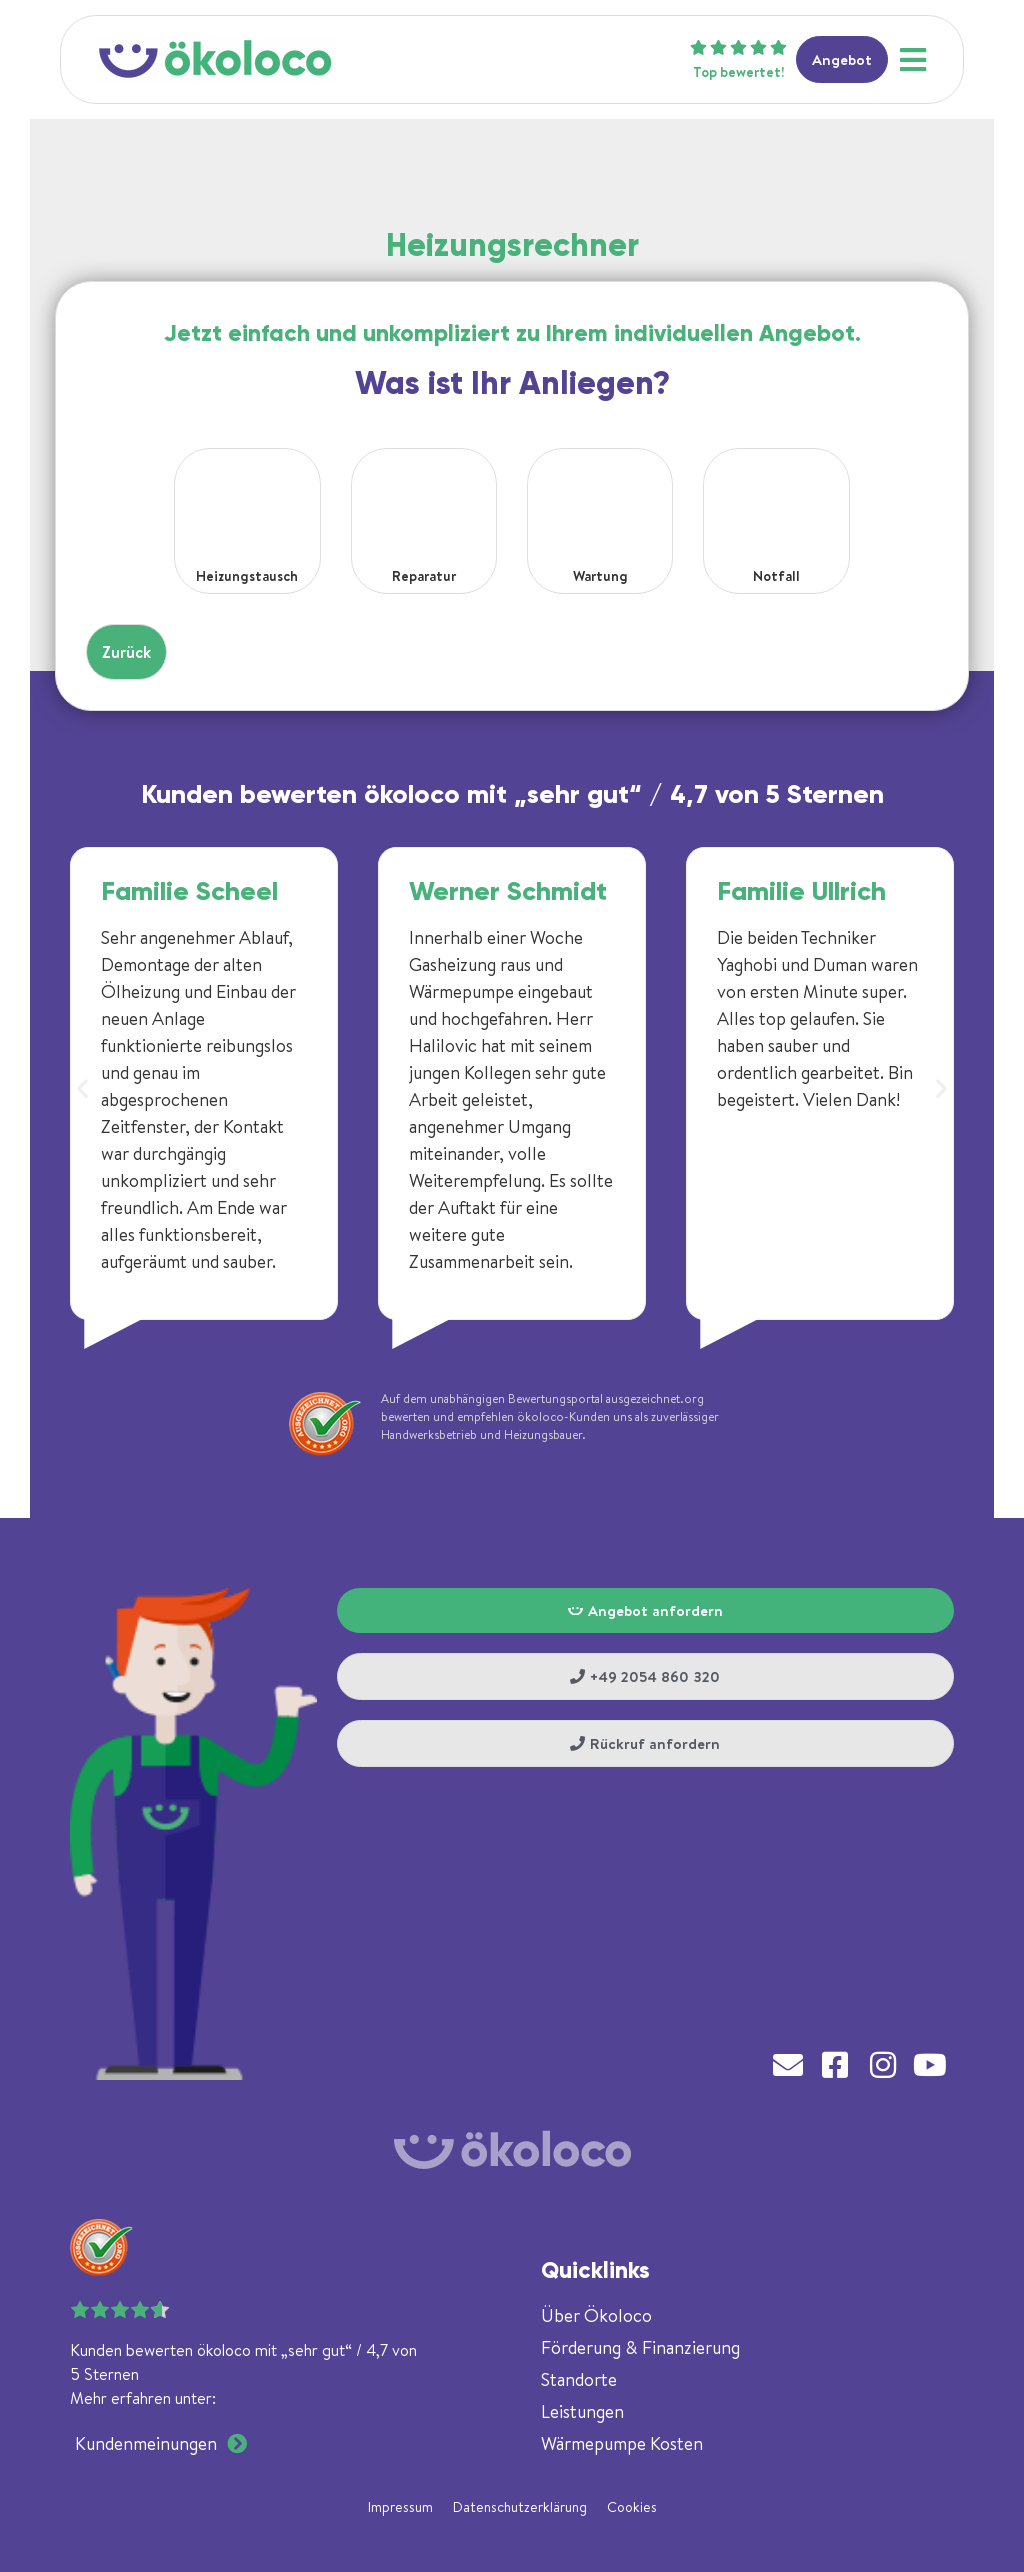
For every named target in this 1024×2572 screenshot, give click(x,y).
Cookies (632, 2507)
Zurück (126, 652)
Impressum (400, 2507)
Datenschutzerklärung (520, 2507)
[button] (82, 1088)
